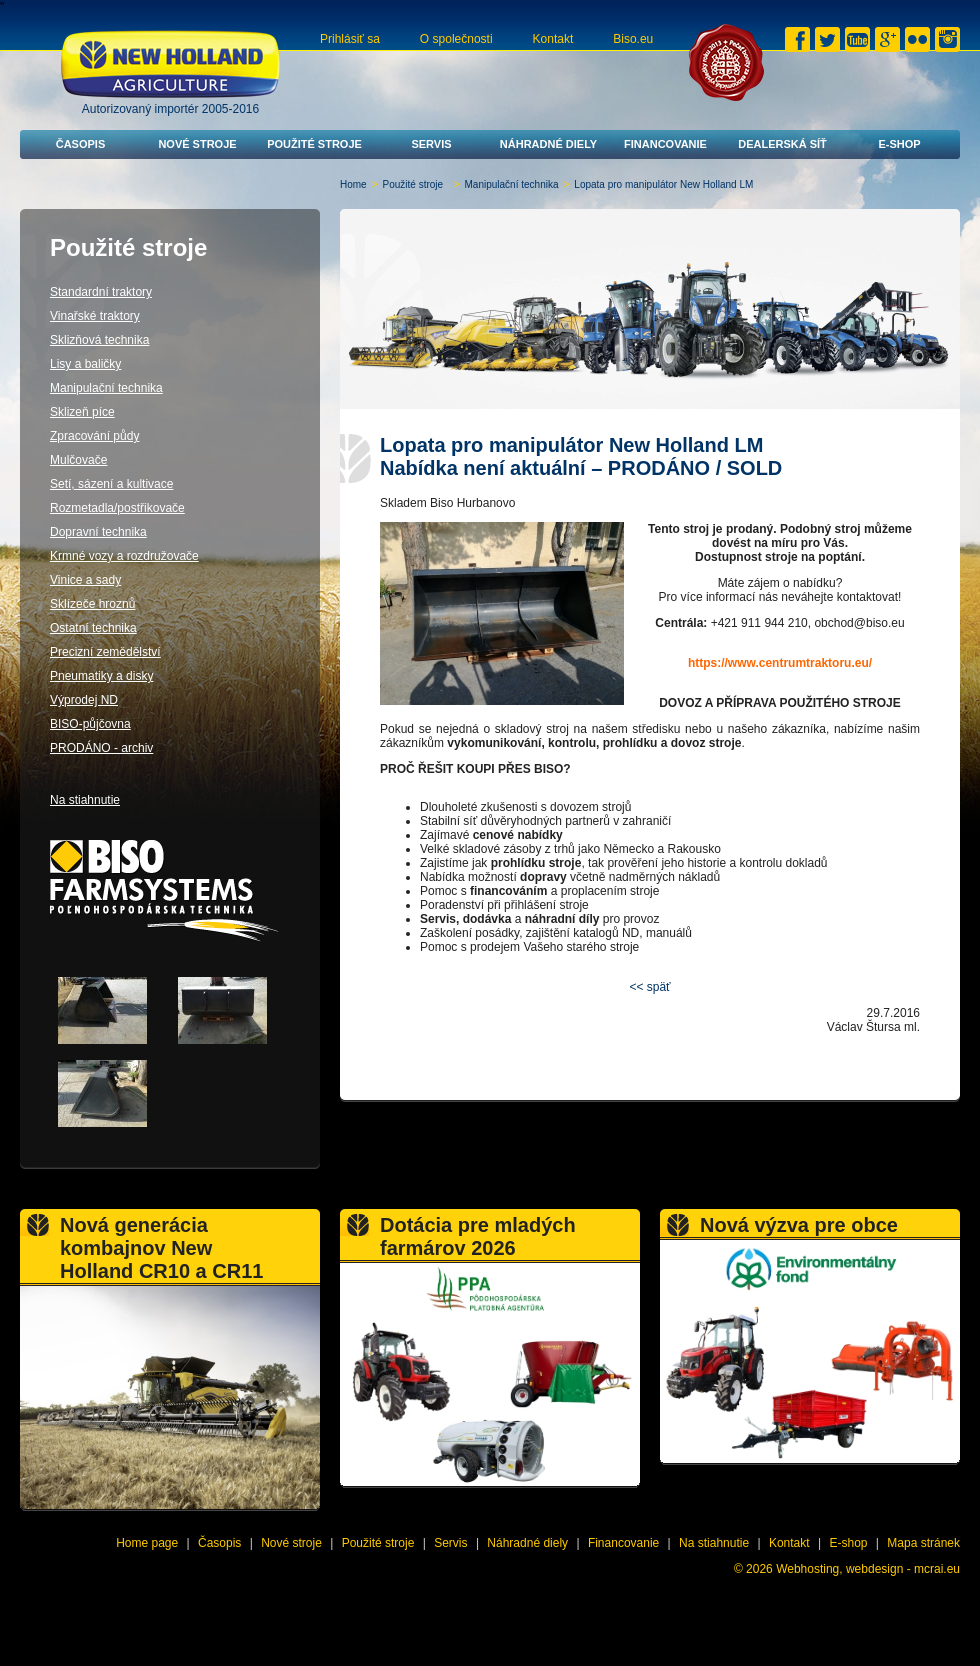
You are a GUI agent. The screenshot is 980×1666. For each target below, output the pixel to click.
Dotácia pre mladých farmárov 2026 (478, 1236)
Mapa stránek (923, 1543)
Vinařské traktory (95, 316)
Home (353, 184)
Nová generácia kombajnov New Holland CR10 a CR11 (161, 1248)
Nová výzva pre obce (799, 1225)
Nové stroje (197, 144)
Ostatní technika (93, 628)
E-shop (899, 144)
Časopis (81, 144)
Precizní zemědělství (105, 652)
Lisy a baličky (85, 364)
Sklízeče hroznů (92, 604)
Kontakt (553, 39)
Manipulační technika (512, 184)
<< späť (649, 987)
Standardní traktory (101, 292)
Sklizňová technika (99, 340)
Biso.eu (633, 39)
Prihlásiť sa (350, 39)
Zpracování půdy (94, 436)
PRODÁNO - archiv (101, 748)
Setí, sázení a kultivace (111, 484)
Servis (431, 144)
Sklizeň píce (82, 412)
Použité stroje (314, 144)
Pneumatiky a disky (101, 676)
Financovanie (665, 144)
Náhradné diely (548, 144)
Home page (147, 1543)
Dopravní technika (98, 532)
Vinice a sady (85, 580)
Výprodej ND (84, 700)
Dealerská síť (782, 144)
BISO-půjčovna (90, 724)
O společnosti (456, 39)
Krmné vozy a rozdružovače (124, 556)
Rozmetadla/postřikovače (117, 508)
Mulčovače (78, 460)
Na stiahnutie (85, 800)
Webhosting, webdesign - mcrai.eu (868, 1569)
